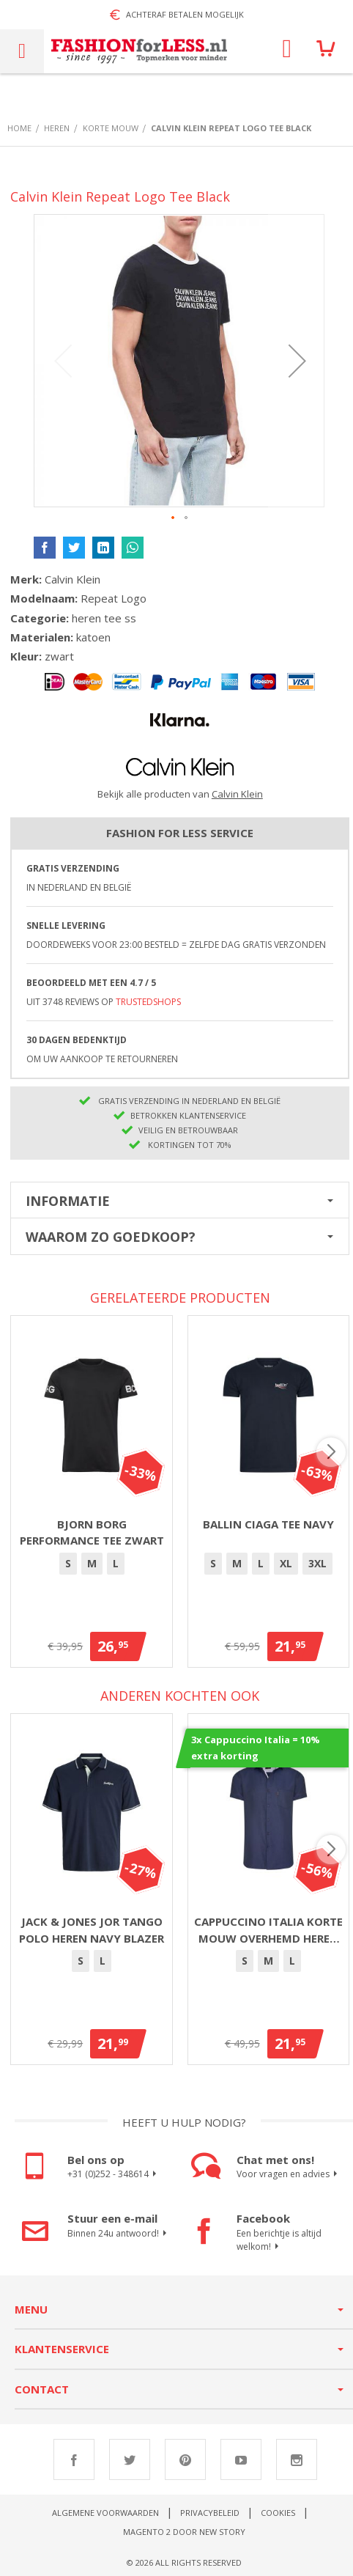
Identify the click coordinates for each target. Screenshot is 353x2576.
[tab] (179, 1200)
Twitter (129, 2459)
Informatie (68, 1201)
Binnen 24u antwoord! (119, 2233)
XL (286, 1563)
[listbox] (91, 1566)
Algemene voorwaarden (105, 2512)
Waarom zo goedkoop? (111, 1236)
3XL (317, 1563)
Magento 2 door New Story (184, 2531)
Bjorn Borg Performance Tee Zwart (92, 1532)
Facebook (73, 2459)
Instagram (296, 2459)
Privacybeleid (209, 2512)
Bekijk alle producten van (180, 794)
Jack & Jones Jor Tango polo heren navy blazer (91, 1930)
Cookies (278, 2512)
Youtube (240, 2459)
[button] (297, 360)
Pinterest (185, 2459)
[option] (68, 1564)
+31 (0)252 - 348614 (113, 2174)
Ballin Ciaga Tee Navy (268, 1524)
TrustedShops (148, 1002)
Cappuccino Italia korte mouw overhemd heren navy (268, 1930)
